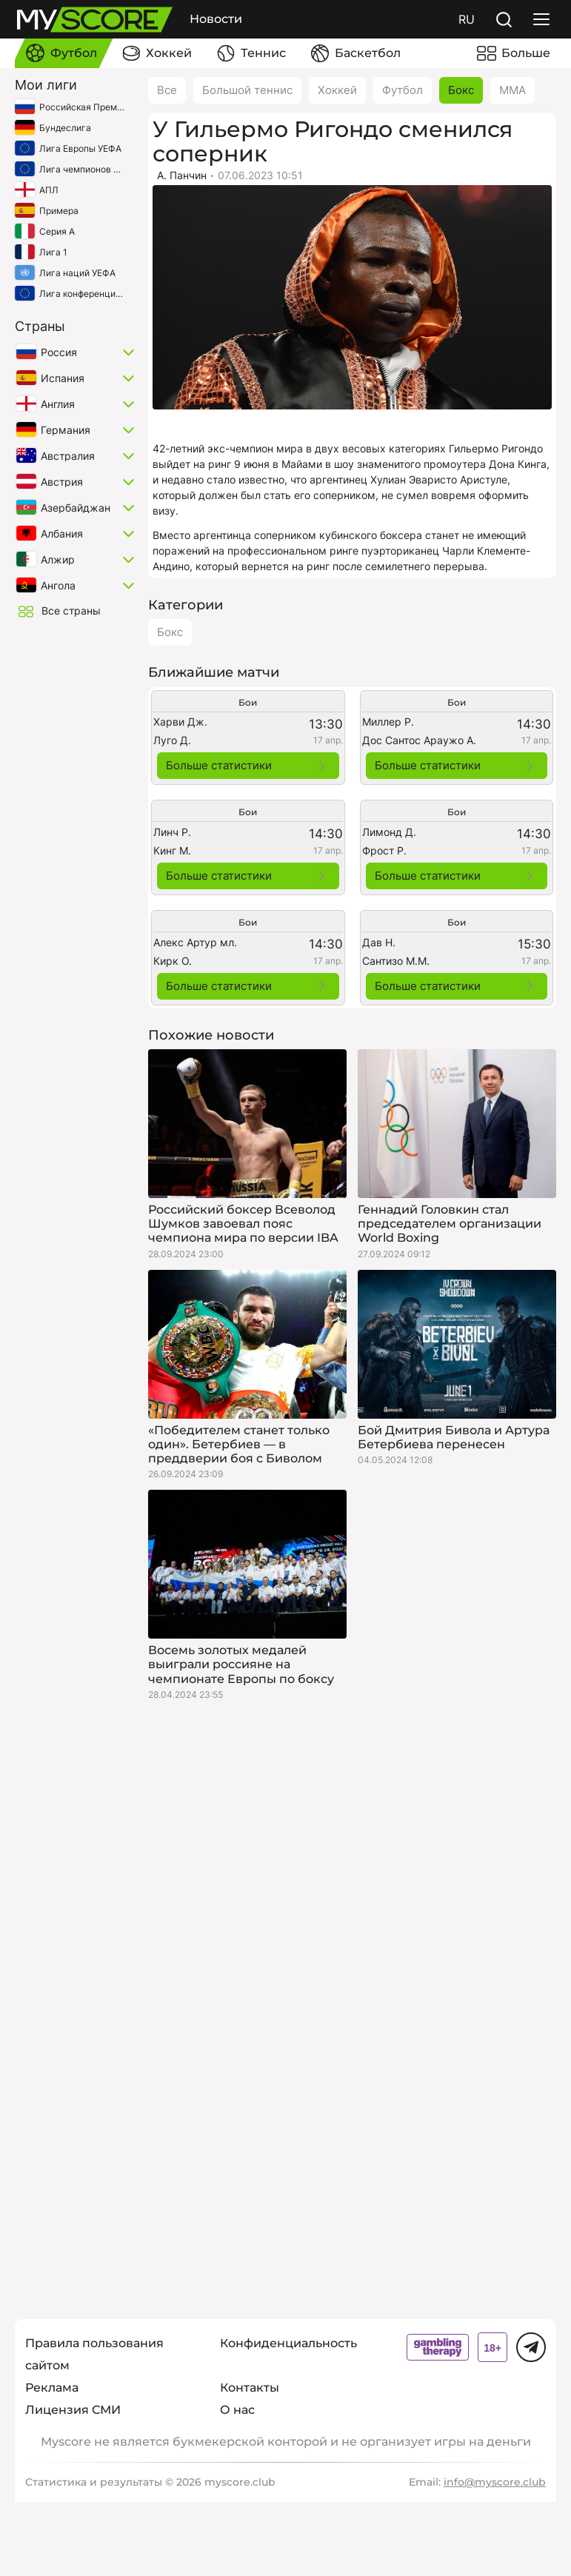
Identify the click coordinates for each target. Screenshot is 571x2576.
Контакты (249, 2388)
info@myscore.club (495, 2482)
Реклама (52, 2388)
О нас (237, 2410)
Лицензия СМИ (73, 2410)
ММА (512, 90)
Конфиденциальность (288, 2343)
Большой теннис (247, 90)
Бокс (461, 90)
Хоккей (337, 90)
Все (167, 90)
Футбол (402, 90)
